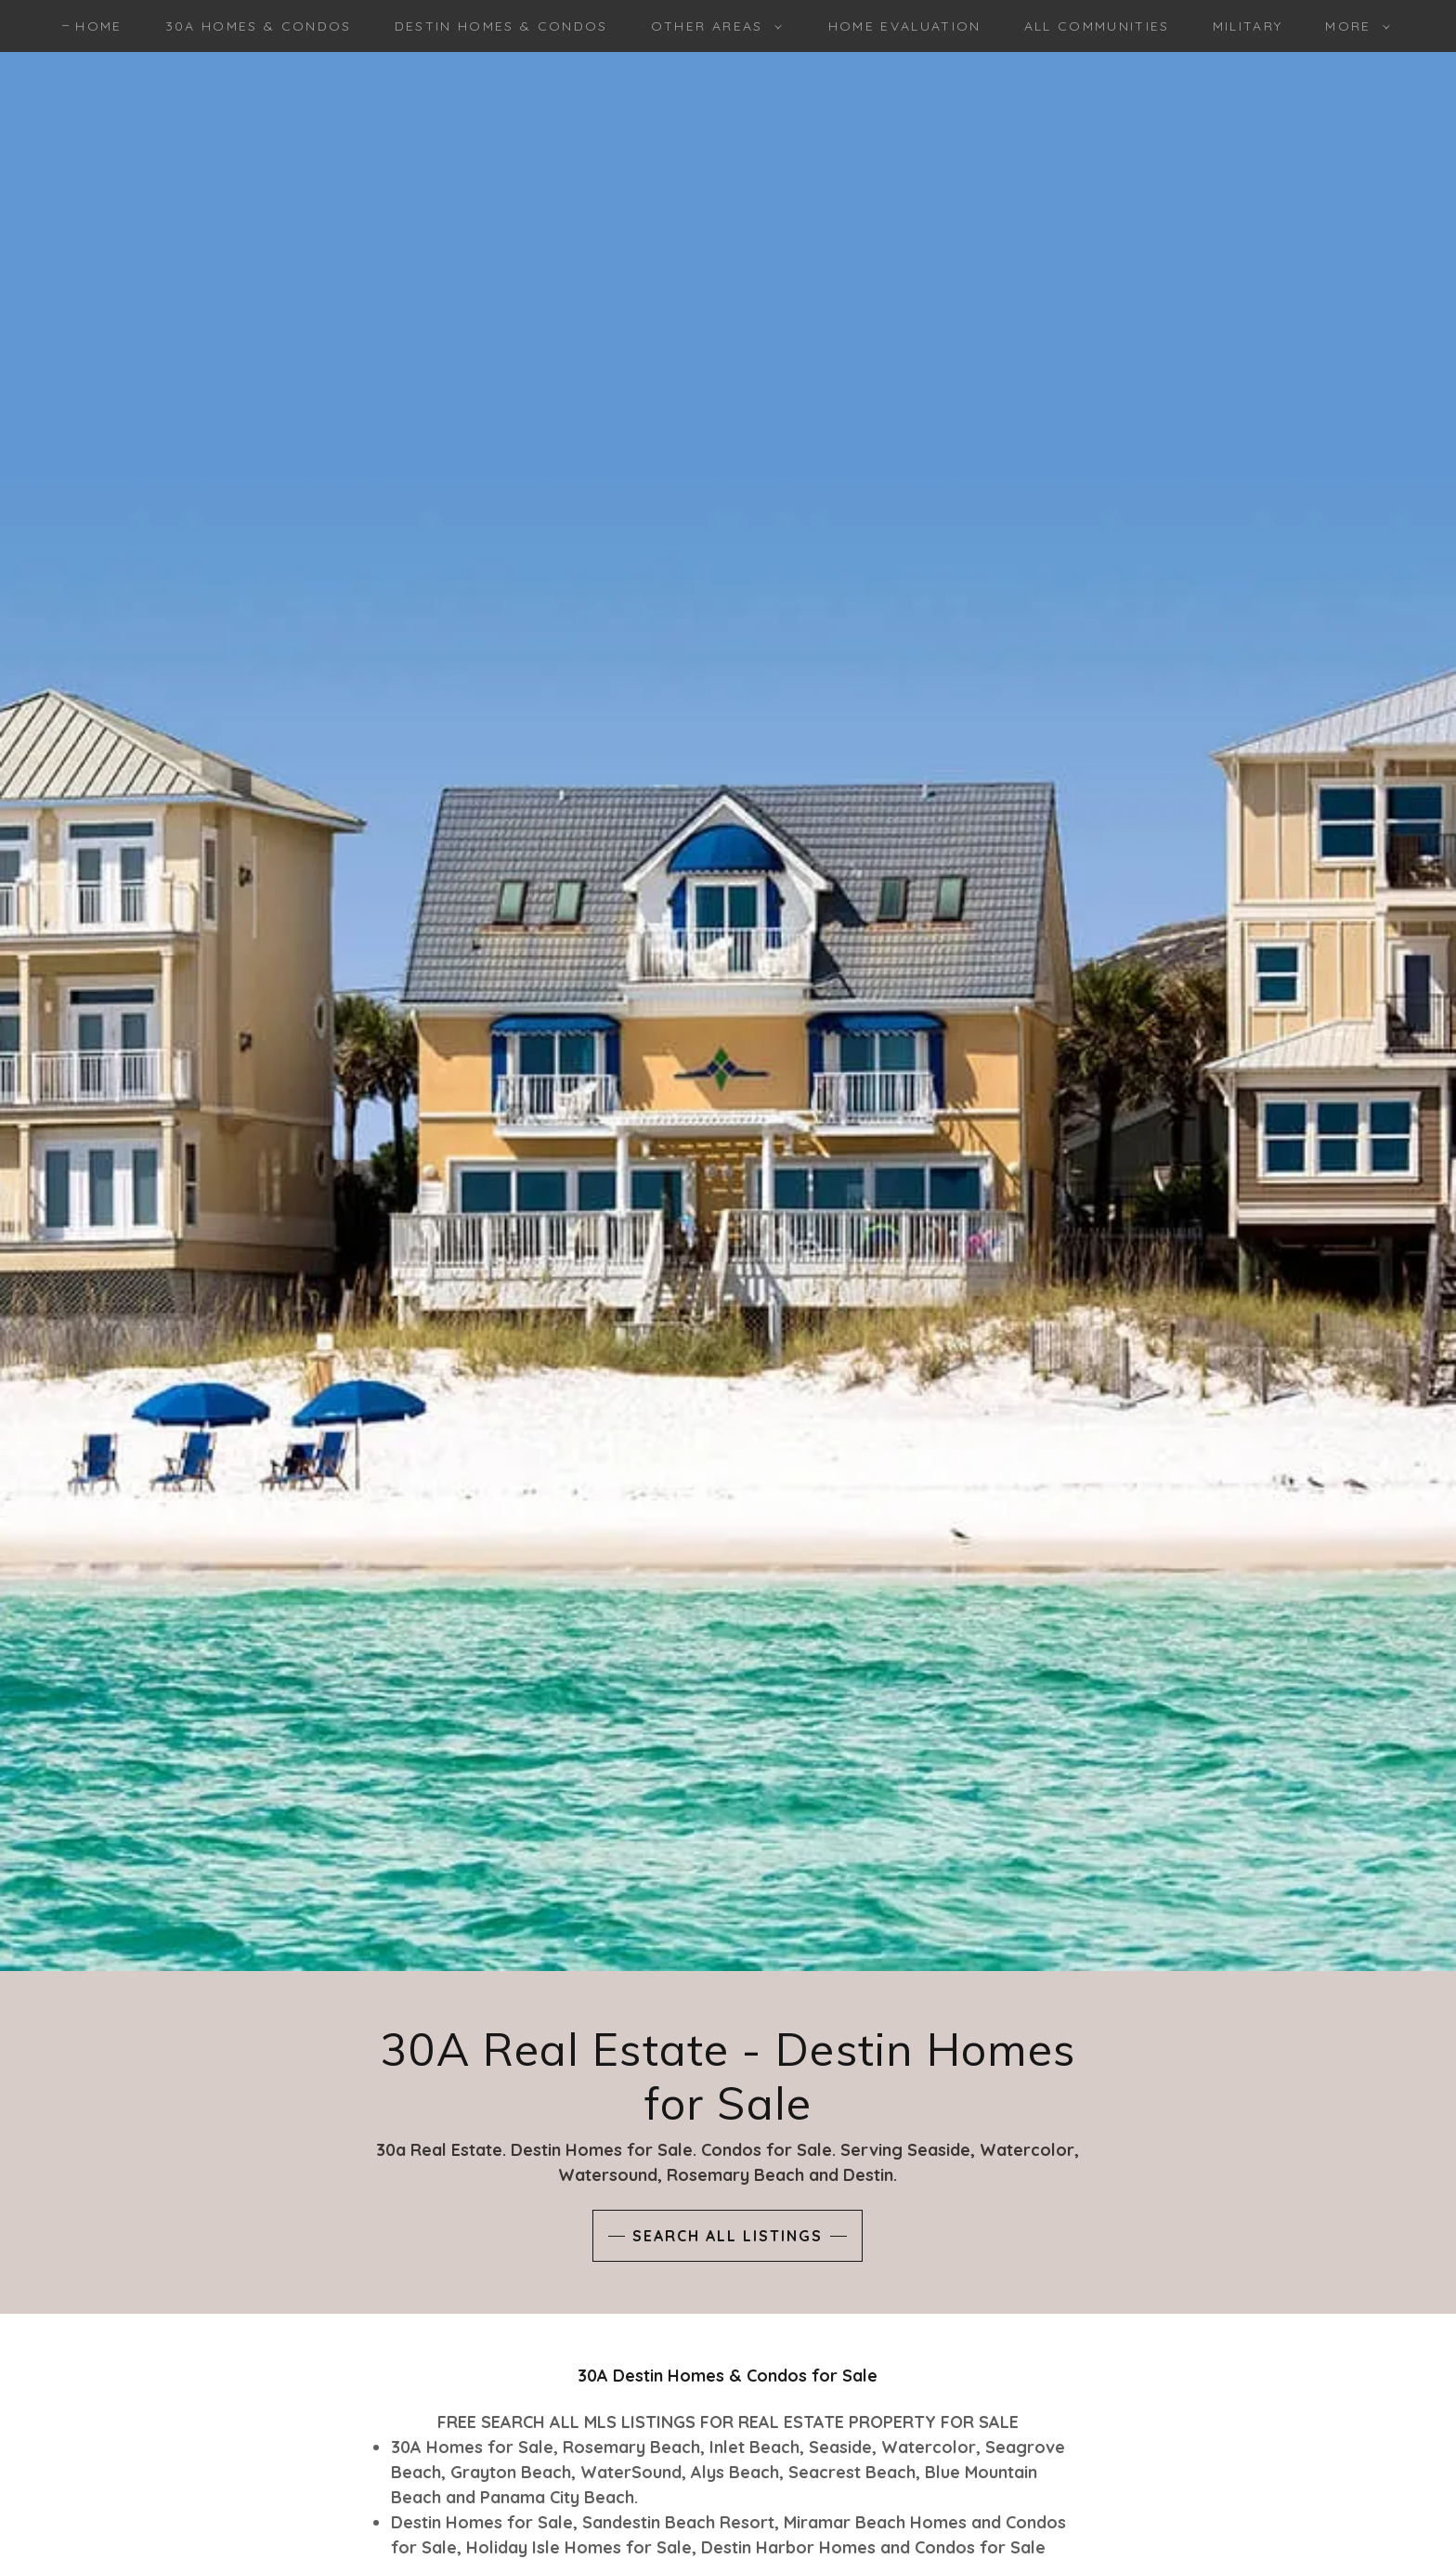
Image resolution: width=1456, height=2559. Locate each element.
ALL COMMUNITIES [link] (1097, 26)
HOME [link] (98, 26)
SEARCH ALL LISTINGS (727, 2235)
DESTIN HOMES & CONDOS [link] (501, 26)
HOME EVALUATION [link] (905, 26)
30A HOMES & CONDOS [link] (258, 26)
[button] (712, 26)
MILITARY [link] (1248, 26)
